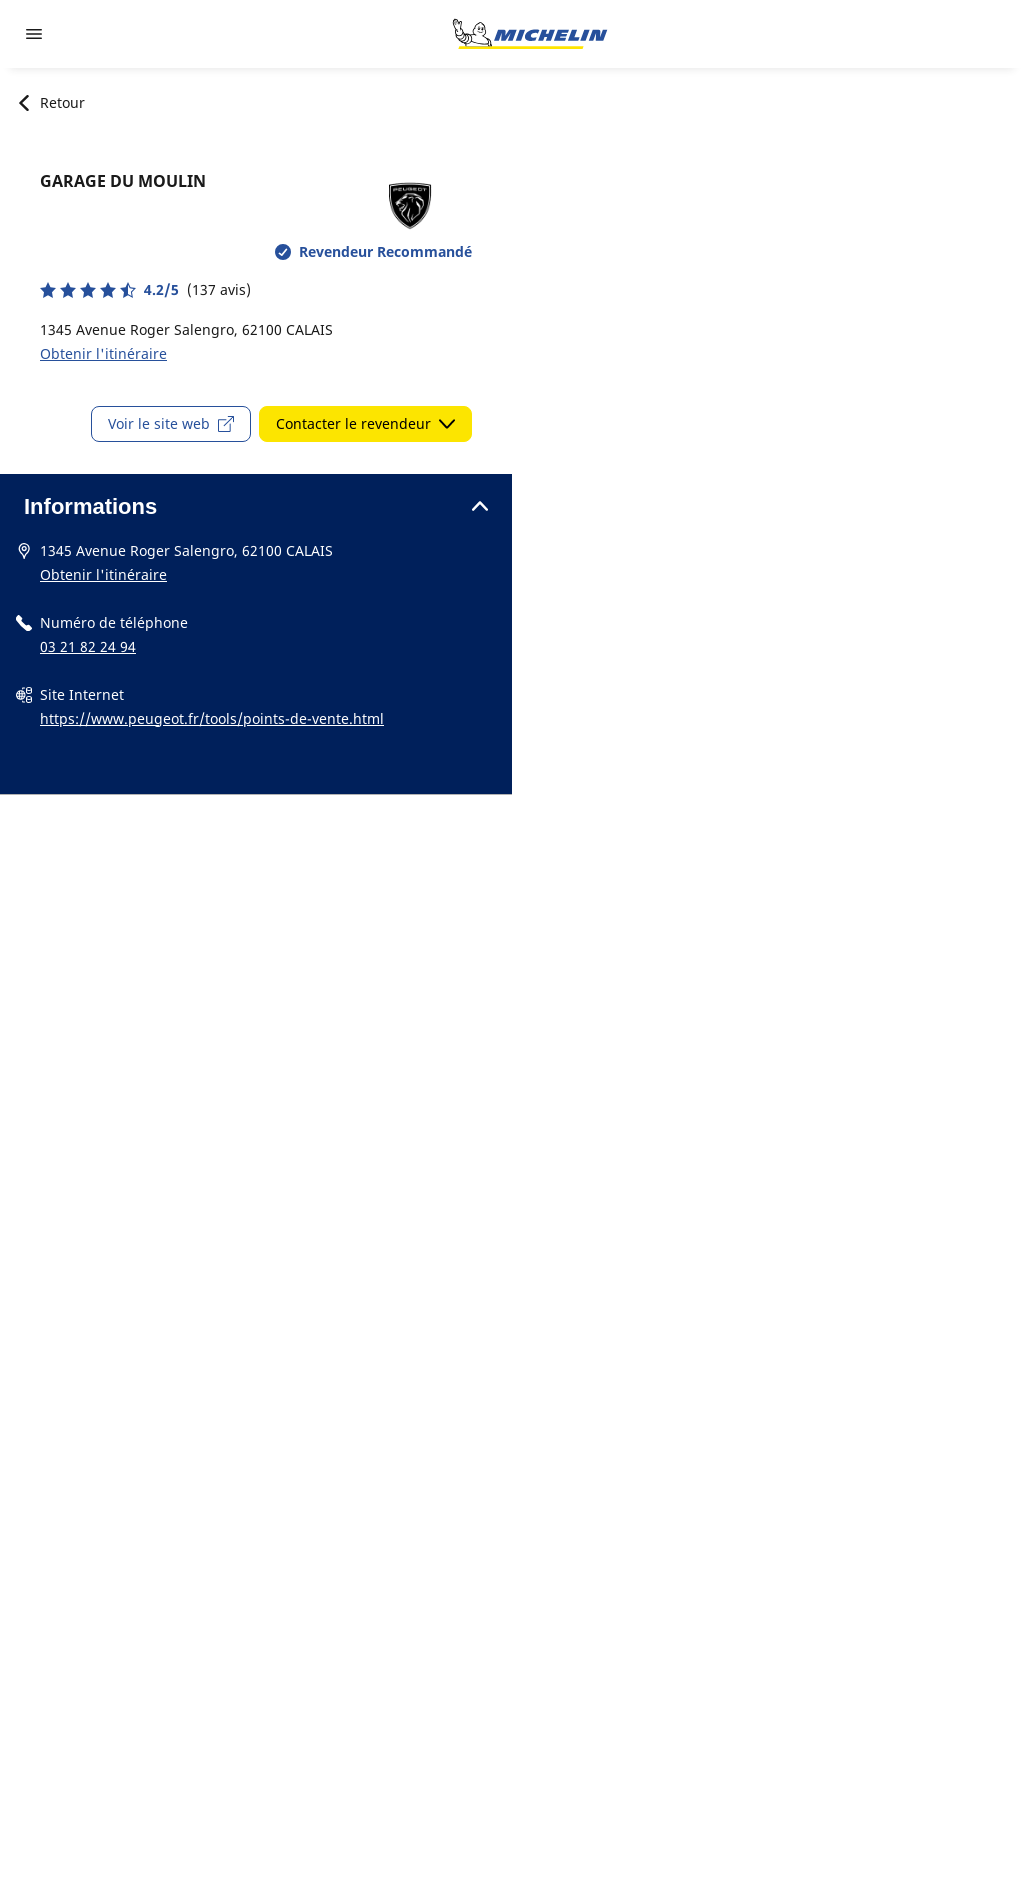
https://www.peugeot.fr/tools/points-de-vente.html (212, 718)
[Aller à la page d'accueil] (530, 34)
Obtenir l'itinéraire (103, 353)
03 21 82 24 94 (88, 646)
